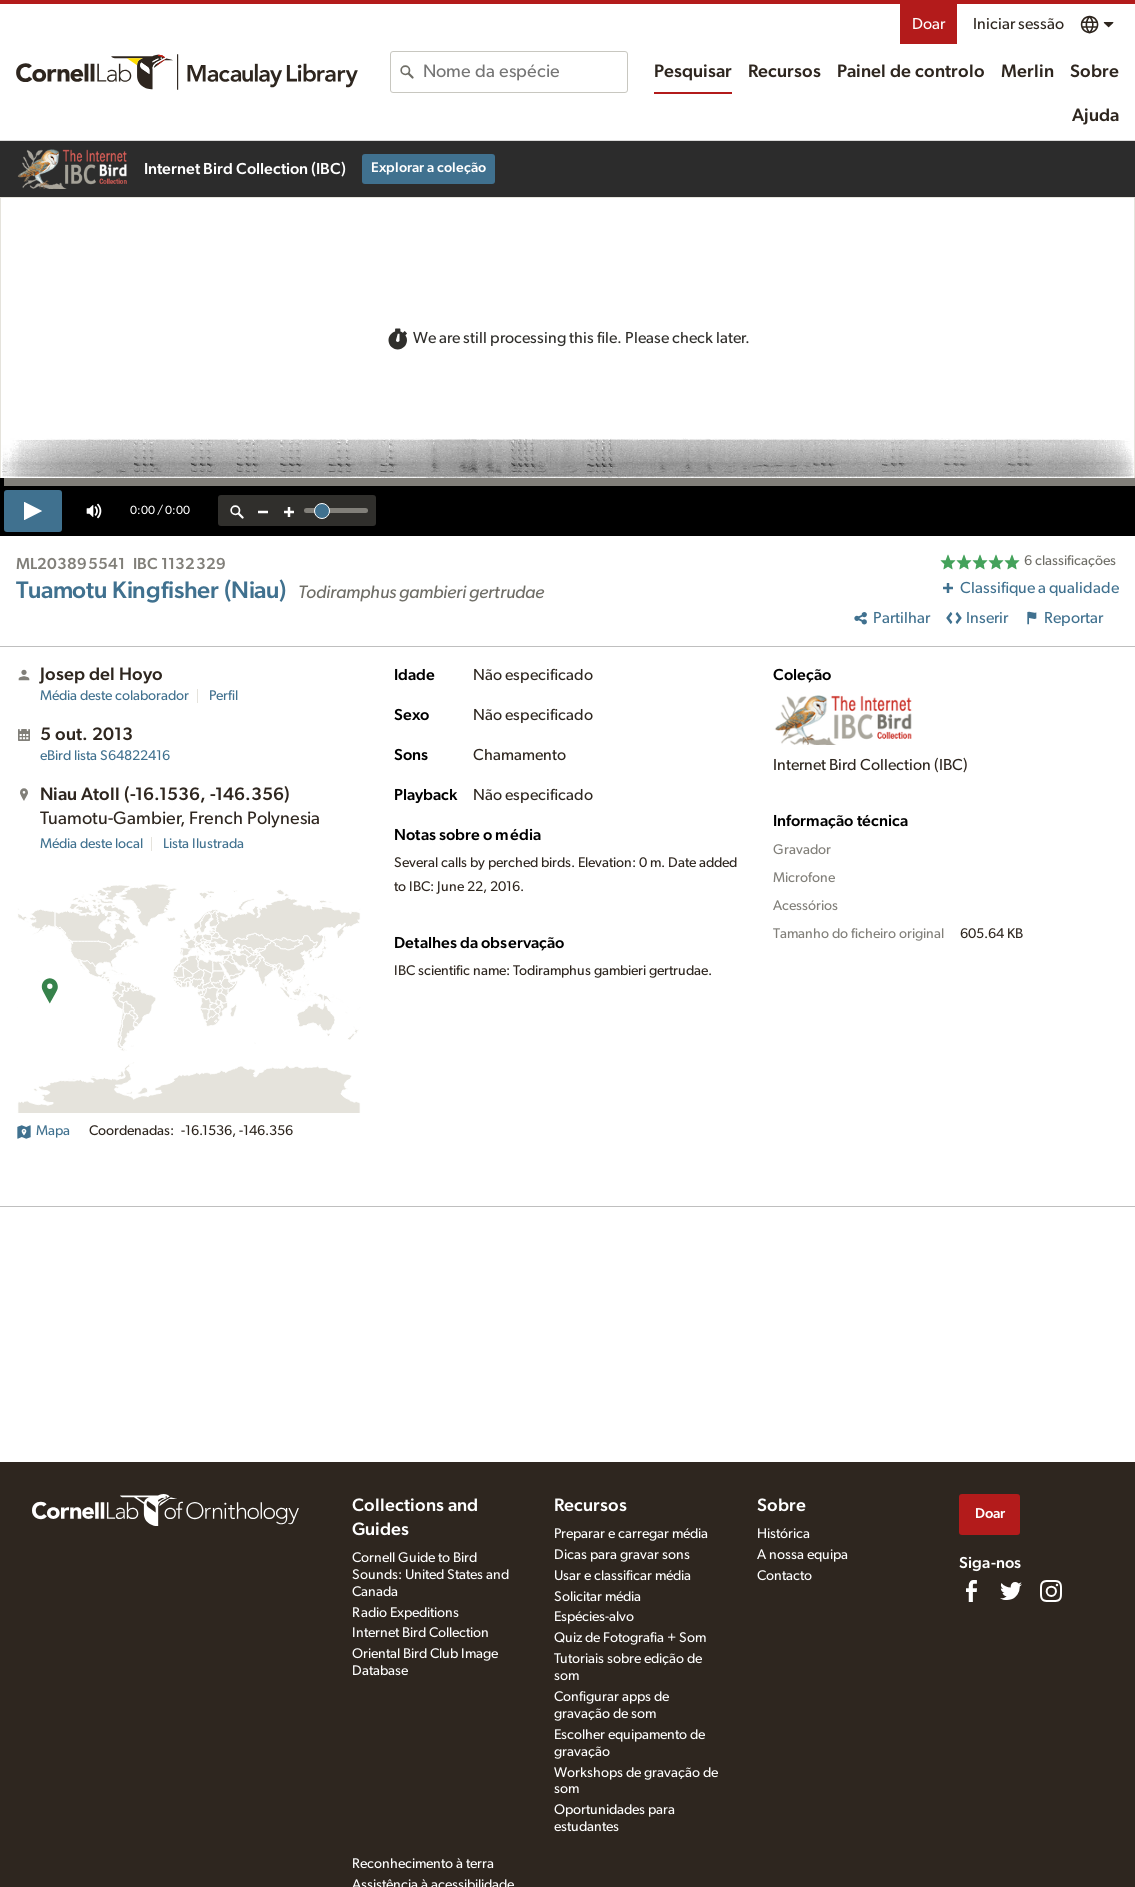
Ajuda (1095, 116)
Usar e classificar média (622, 1576)
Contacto (784, 1576)
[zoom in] (289, 510)
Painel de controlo (911, 72)
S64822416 (105, 756)
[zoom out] (263, 510)
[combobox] (525, 72)
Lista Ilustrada (203, 844)
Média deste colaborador (114, 696)
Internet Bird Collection (420, 1633)
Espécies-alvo (594, 1617)
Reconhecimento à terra (423, 1864)
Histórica (783, 1534)
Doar (928, 24)
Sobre (1094, 72)
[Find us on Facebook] (971, 1591)
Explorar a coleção (428, 168)
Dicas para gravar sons (622, 1555)
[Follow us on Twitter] (1011, 1591)
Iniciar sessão (1018, 24)
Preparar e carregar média (631, 1534)
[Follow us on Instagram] (1051, 1591)
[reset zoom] (237, 510)
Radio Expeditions (405, 1613)
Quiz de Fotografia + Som (630, 1638)
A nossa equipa (802, 1555)
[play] (33, 511)
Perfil (223, 696)
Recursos (784, 72)
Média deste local (91, 844)
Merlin (1027, 72)
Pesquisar (693, 72)
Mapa (43, 1131)
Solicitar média (597, 1597)
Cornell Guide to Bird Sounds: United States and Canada (430, 1575)
